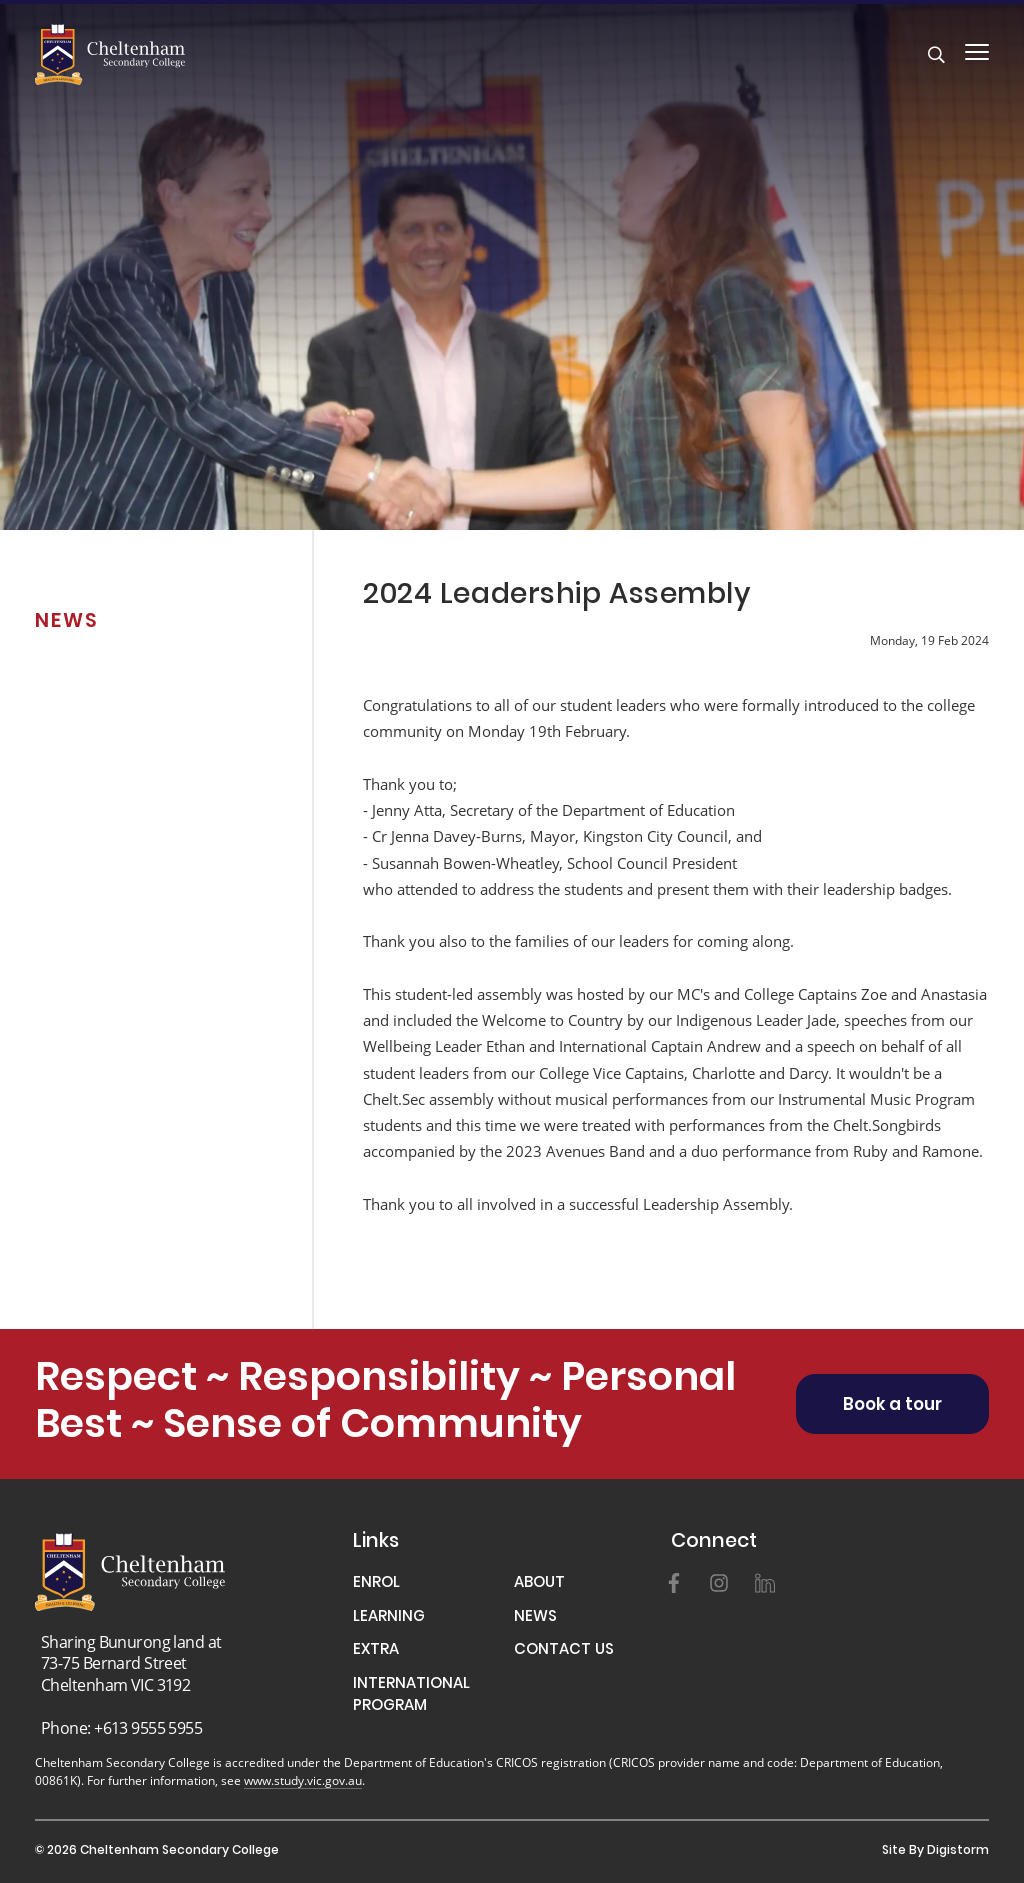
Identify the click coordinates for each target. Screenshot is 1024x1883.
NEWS (535, 1618)
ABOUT (539, 1584)
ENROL (376, 1584)
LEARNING (389, 1618)
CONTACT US (564, 1651)
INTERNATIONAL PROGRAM (411, 1697)
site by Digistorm (935, 1851)
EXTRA (376, 1651)
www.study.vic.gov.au (303, 1780)
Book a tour (892, 1406)
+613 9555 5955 (148, 1727)
